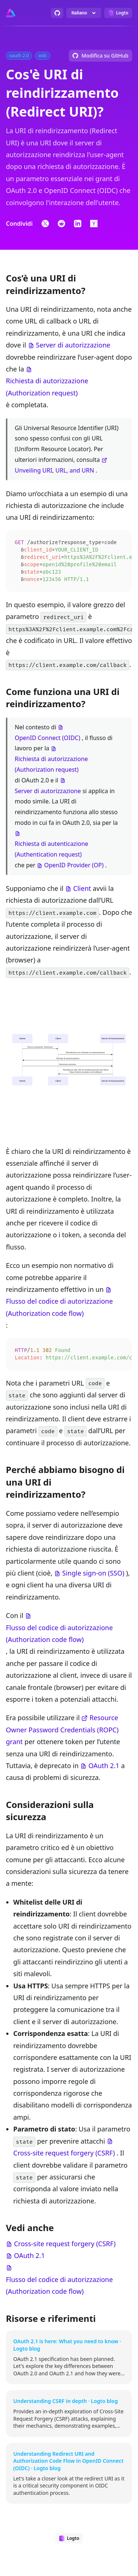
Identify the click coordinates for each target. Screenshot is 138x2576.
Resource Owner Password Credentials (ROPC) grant (62, 1732)
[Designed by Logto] (118, 13)
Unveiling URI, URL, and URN (54, 470)
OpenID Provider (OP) (74, 867)
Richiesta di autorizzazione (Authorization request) (47, 386)
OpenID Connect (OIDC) (47, 740)
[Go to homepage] (11, 12)
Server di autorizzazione (73, 344)
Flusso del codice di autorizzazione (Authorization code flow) (59, 1309)
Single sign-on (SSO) (93, 1575)
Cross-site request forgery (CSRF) (64, 2155)
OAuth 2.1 (103, 1768)
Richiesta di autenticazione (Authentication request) (51, 851)
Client (82, 890)
